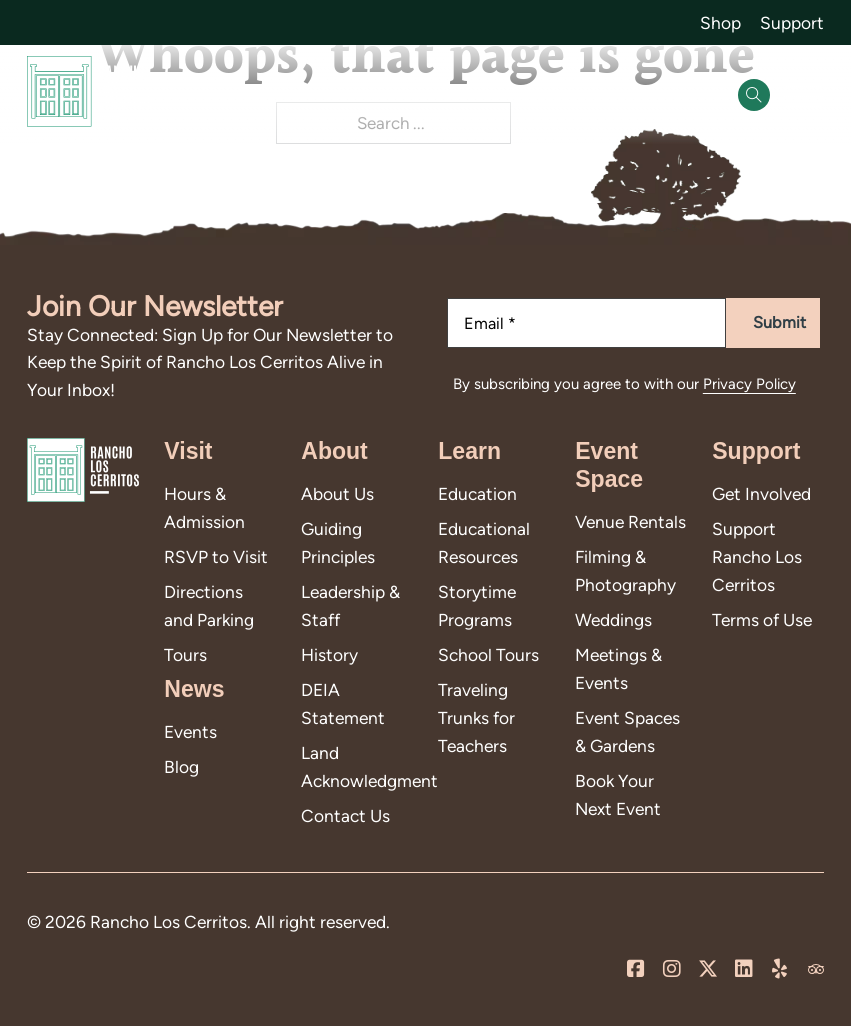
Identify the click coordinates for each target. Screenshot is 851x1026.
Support (792, 22)
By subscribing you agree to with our (624, 384)
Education (477, 493)
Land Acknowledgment (356, 766)
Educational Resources (484, 542)
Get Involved (761, 493)
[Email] (587, 323)
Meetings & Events (618, 668)
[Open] (804, 95)
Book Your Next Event (618, 794)
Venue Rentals (630, 521)
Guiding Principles (338, 542)
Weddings (613, 619)
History (329, 654)
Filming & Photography (625, 570)
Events (190, 731)
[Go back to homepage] (89, 95)
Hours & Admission (204, 507)
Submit (779, 322)
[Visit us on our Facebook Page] (636, 969)
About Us (337, 493)
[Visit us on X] (708, 969)
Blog (181, 766)
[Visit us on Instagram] (672, 969)
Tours (185, 654)
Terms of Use (762, 619)
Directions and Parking (209, 605)
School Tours (488, 654)
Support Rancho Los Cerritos (757, 556)
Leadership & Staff (350, 605)
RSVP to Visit (216, 556)
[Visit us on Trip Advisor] (816, 969)
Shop (720, 22)
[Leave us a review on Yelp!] (780, 969)
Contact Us (345, 815)
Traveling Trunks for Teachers (476, 717)
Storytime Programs (477, 605)
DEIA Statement (343, 703)
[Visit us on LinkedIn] (744, 969)
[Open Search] (754, 95)
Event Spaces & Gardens (627, 731)
